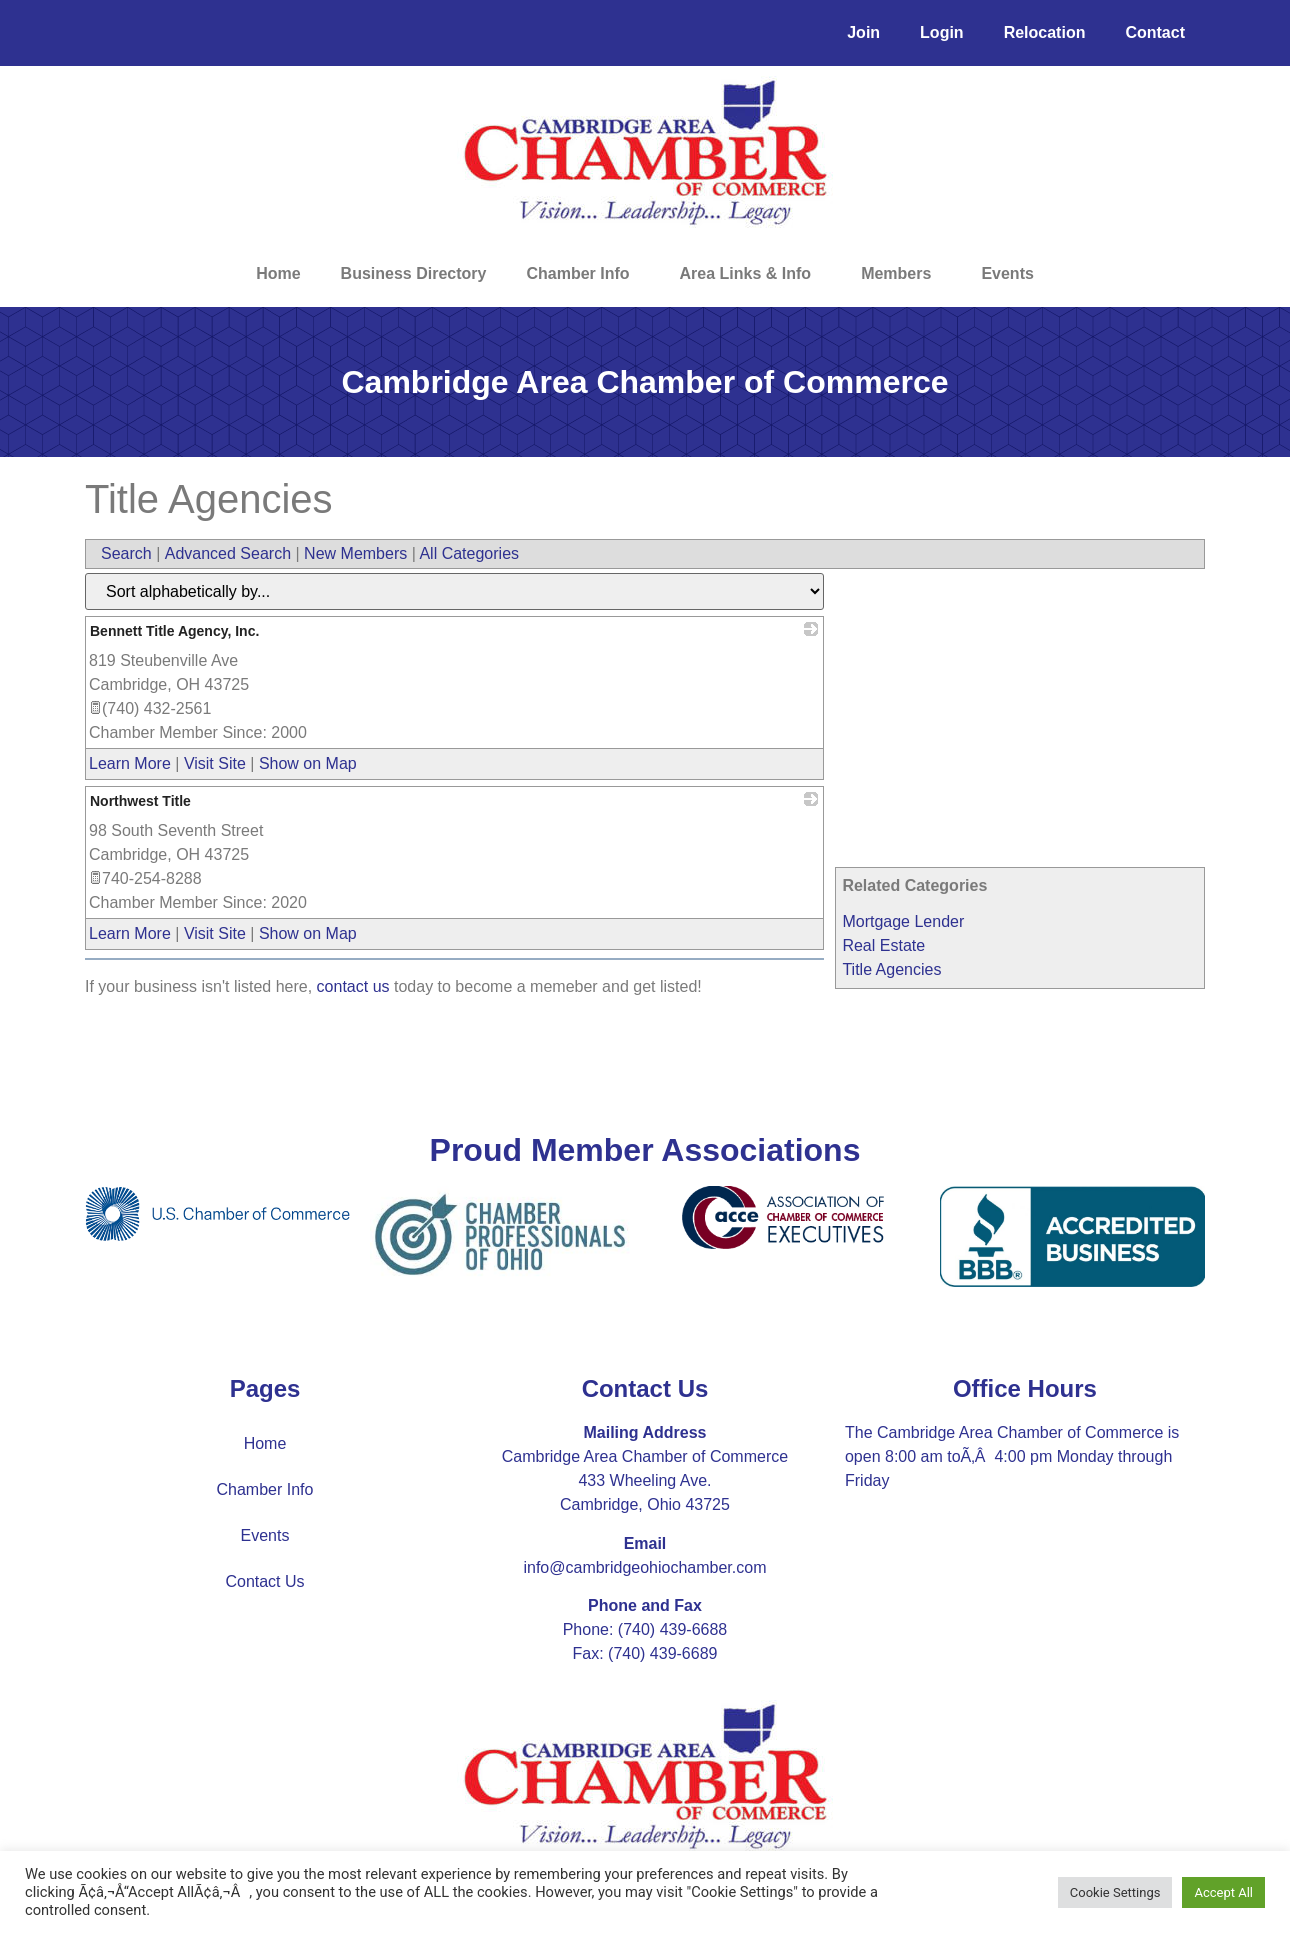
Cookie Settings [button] (1115, 1892)
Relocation (1045, 32)
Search (126, 553)
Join (863, 32)
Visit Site (215, 763)
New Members (355, 553)
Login (942, 32)
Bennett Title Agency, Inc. (174, 631)
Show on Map (308, 763)
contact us (353, 986)
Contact (1155, 32)
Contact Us (264, 1581)
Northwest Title (140, 801)
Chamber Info (582, 274)
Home (278, 273)
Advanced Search (228, 553)
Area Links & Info (751, 274)
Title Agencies (891, 969)
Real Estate (883, 945)
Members (901, 274)
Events (1007, 273)
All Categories (469, 553)
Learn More (130, 763)
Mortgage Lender (903, 921)
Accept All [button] (1223, 1892)
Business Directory (414, 273)
